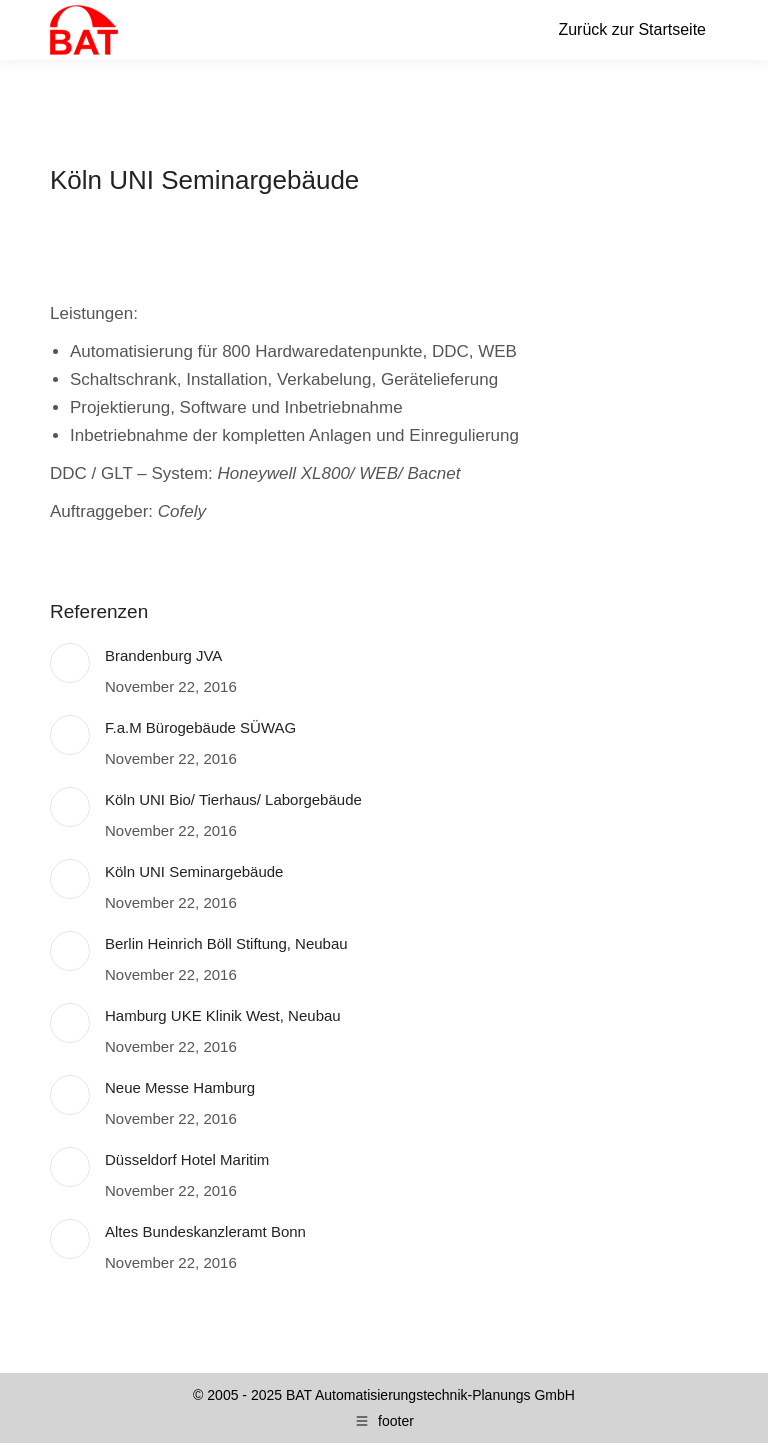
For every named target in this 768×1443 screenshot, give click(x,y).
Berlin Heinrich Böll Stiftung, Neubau (226, 943)
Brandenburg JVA (163, 655)
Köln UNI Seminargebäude (194, 871)
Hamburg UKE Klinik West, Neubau (223, 1015)
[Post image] (70, 663)
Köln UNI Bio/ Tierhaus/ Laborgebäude (233, 799)
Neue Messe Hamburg (180, 1087)
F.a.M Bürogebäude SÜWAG (200, 727)
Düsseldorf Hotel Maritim (187, 1159)
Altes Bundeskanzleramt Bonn (205, 1231)
